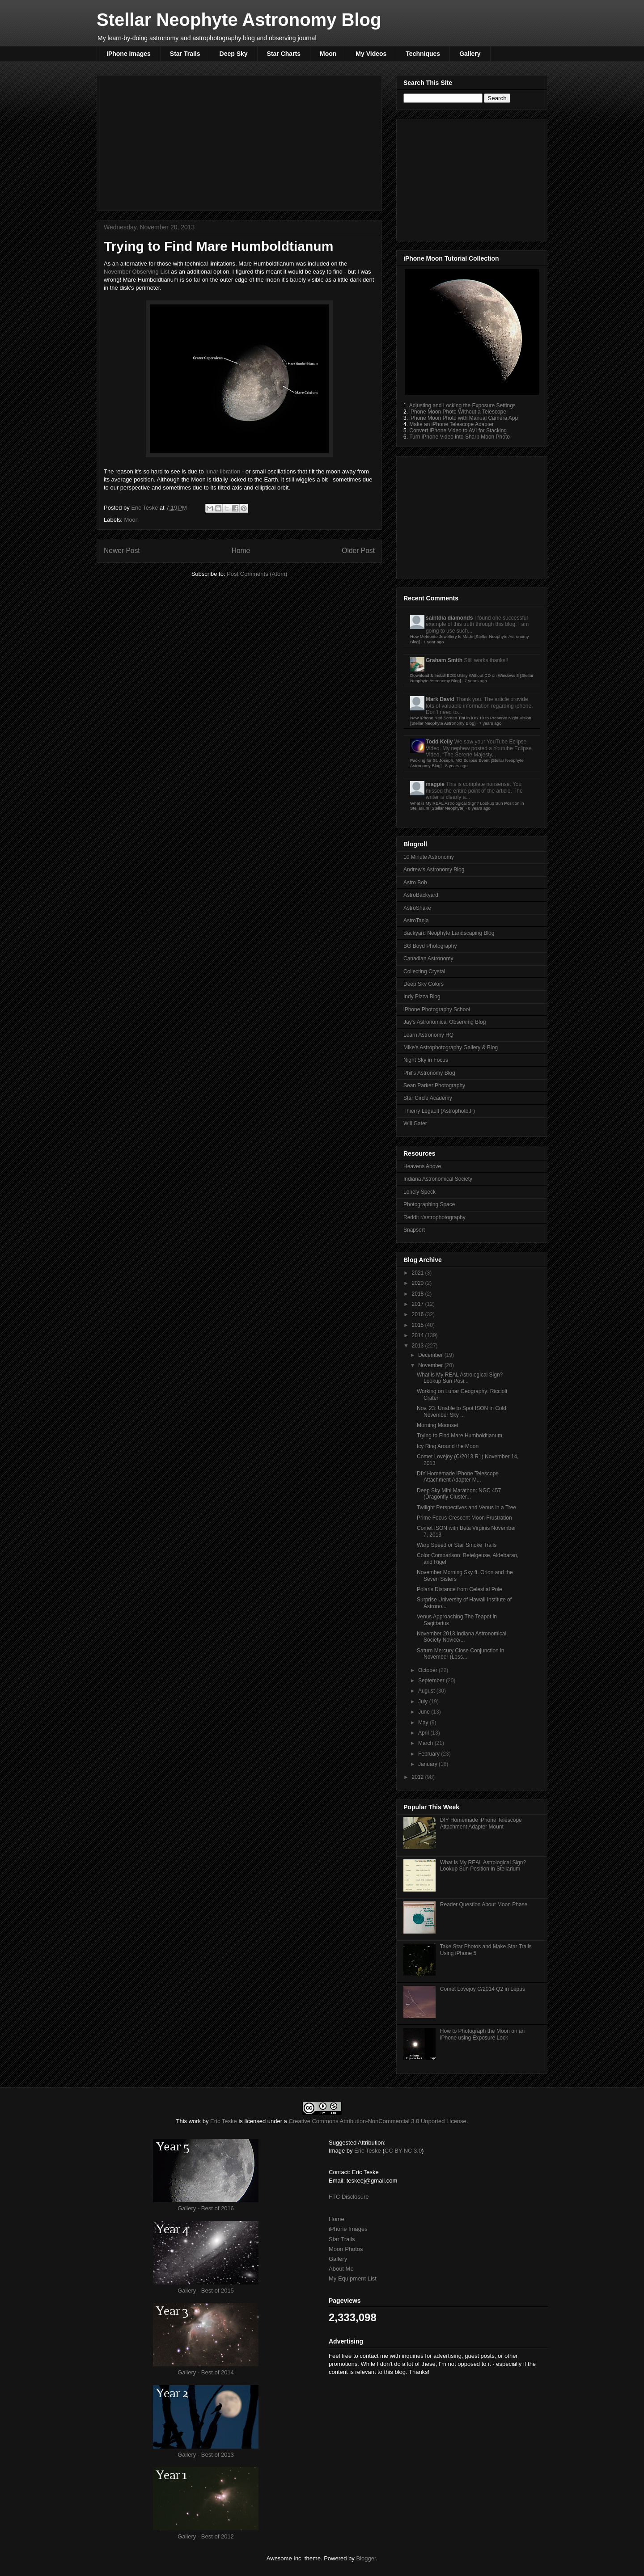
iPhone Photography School (436, 1009)
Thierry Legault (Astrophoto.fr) (439, 1111)
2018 (418, 1294)
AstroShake (417, 908)
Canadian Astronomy (428, 958)
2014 (418, 1335)
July (423, 1701)
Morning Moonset (437, 1425)
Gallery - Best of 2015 (206, 2290)
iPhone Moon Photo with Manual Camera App (463, 418)
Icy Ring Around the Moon (448, 1446)
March (426, 1743)
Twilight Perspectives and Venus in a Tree (466, 1507)
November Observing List (136, 271)
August (427, 1691)
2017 (418, 1304)
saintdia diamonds (449, 618)
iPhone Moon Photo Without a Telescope (457, 412)
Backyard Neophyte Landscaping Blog (448, 933)
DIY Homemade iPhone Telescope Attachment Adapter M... (458, 1476)
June (424, 1712)
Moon (328, 53)
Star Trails (185, 53)
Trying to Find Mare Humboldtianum (459, 1435)
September (432, 1680)
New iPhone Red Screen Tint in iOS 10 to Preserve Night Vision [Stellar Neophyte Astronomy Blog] (470, 720)
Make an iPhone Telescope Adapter (451, 424)
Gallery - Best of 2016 (206, 2208)
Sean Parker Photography (434, 1085)
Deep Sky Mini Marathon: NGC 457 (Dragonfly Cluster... (459, 1493)
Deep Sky (234, 53)
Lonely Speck (419, 1192)
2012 (418, 1777)
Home (241, 550)
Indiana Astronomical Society (437, 1179)
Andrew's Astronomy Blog (433, 869)
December (431, 1355)
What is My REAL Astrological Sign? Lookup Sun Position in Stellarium (483, 1865)
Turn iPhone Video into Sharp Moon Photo (459, 437)
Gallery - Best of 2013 (206, 2454)
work (195, 2121)
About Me (341, 2268)
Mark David (440, 699)
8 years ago (456, 765)
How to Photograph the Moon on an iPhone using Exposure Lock (482, 2034)
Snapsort (414, 1230)
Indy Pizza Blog (422, 996)
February (429, 1754)
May (424, 1722)
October (428, 1670)
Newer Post (122, 550)
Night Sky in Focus (425, 1060)
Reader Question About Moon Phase (483, 1904)
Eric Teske (145, 507)
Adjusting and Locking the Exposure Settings (462, 405)
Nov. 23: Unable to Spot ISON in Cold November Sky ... (461, 1411)
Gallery (469, 53)
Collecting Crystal (424, 971)
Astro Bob (415, 882)
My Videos (371, 53)
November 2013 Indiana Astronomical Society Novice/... (461, 1636)
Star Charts (284, 53)
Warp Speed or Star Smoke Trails (456, 1545)
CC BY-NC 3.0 (403, 2150)
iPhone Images (128, 53)
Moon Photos (346, 2249)
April (424, 1733)
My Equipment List (353, 2278)
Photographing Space (429, 1204)
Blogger (366, 2558)
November (431, 1365)
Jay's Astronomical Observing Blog (444, 1022)
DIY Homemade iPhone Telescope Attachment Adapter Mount (481, 1823)
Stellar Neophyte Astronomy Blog (239, 20)
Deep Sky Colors (423, 984)
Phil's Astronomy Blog (429, 1073)
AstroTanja (416, 920)
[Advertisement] (239, 141)
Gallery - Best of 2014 (206, 2372)
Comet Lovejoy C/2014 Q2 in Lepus (482, 1989)
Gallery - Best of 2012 (206, 2536)
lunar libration (222, 471)
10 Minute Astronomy (428, 857)
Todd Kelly (439, 742)
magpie (435, 784)
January (428, 1764)
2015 (418, 1325)
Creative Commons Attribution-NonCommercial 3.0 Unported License (377, 2121)
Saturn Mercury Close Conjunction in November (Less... (460, 1653)
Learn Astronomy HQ (428, 1035)
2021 (418, 1273)
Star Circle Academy (427, 1098)
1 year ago (434, 641)
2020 (418, 1283)
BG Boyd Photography (430, 946)
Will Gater (415, 1123)
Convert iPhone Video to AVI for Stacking (458, 430)
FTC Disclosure (349, 2196)
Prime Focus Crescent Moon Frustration (464, 1518)
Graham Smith (444, 660)
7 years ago (476, 680)
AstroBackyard (420, 895)
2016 (418, 1314)
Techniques (423, 53)
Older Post (358, 550)
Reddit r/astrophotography (434, 1217)
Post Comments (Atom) (257, 573)
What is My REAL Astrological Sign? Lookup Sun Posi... (460, 1378)
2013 (418, 1346)
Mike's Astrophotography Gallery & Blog (450, 1047)
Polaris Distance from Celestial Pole (459, 1589)
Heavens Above (422, 1166)
